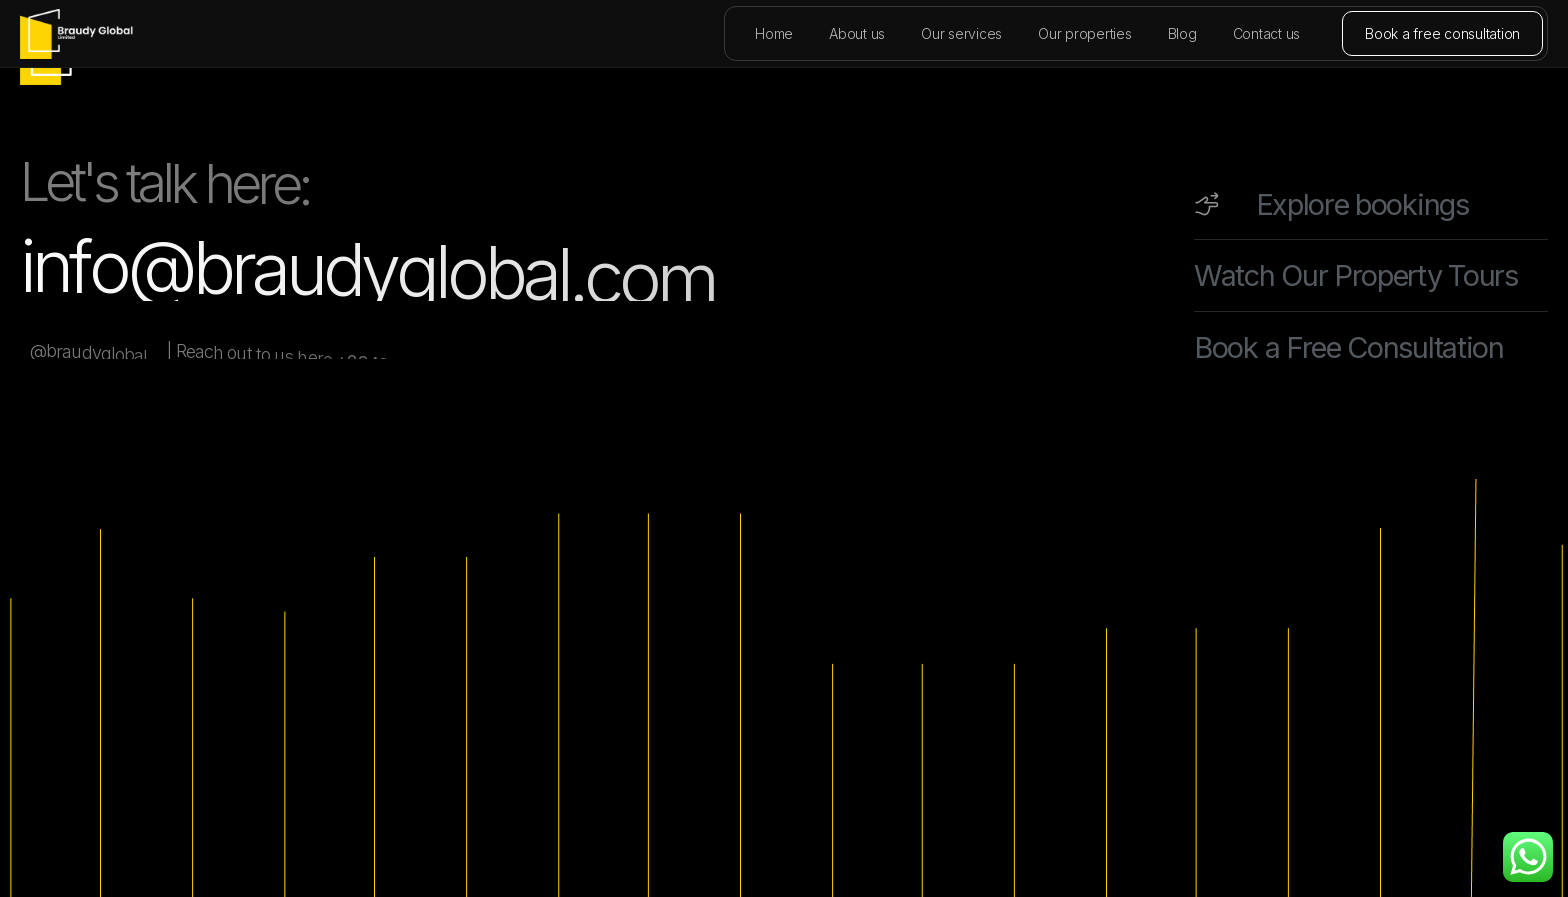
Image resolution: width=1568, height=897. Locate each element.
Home (774, 33)
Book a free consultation (1442, 33)
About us (857, 33)
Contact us (1267, 33)
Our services (961, 33)
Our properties (1085, 33)
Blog (1182, 33)
